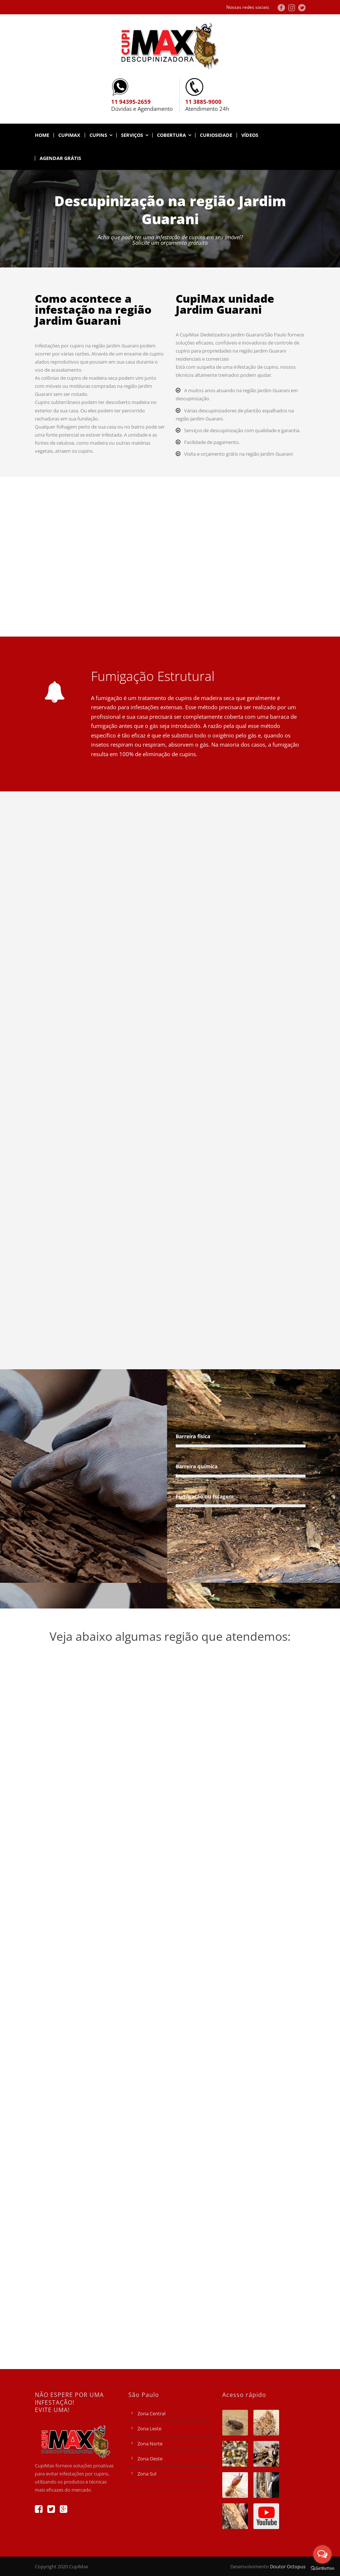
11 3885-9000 (203, 101)
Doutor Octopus (288, 2566)
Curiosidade (216, 135)
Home (42, 135)
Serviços (132, 135)
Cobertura (171, 135)
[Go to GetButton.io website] (322, 2568)
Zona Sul (147, 2473)
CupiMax (69, 135)
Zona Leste (149, 2428)
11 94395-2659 (131, 101)
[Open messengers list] (322, 2554)
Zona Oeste (150, 2458)
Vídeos (249, 135)
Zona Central (151, 2413)
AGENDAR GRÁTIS (60, 158)
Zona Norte (150, 2443)
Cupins (98, 135)
